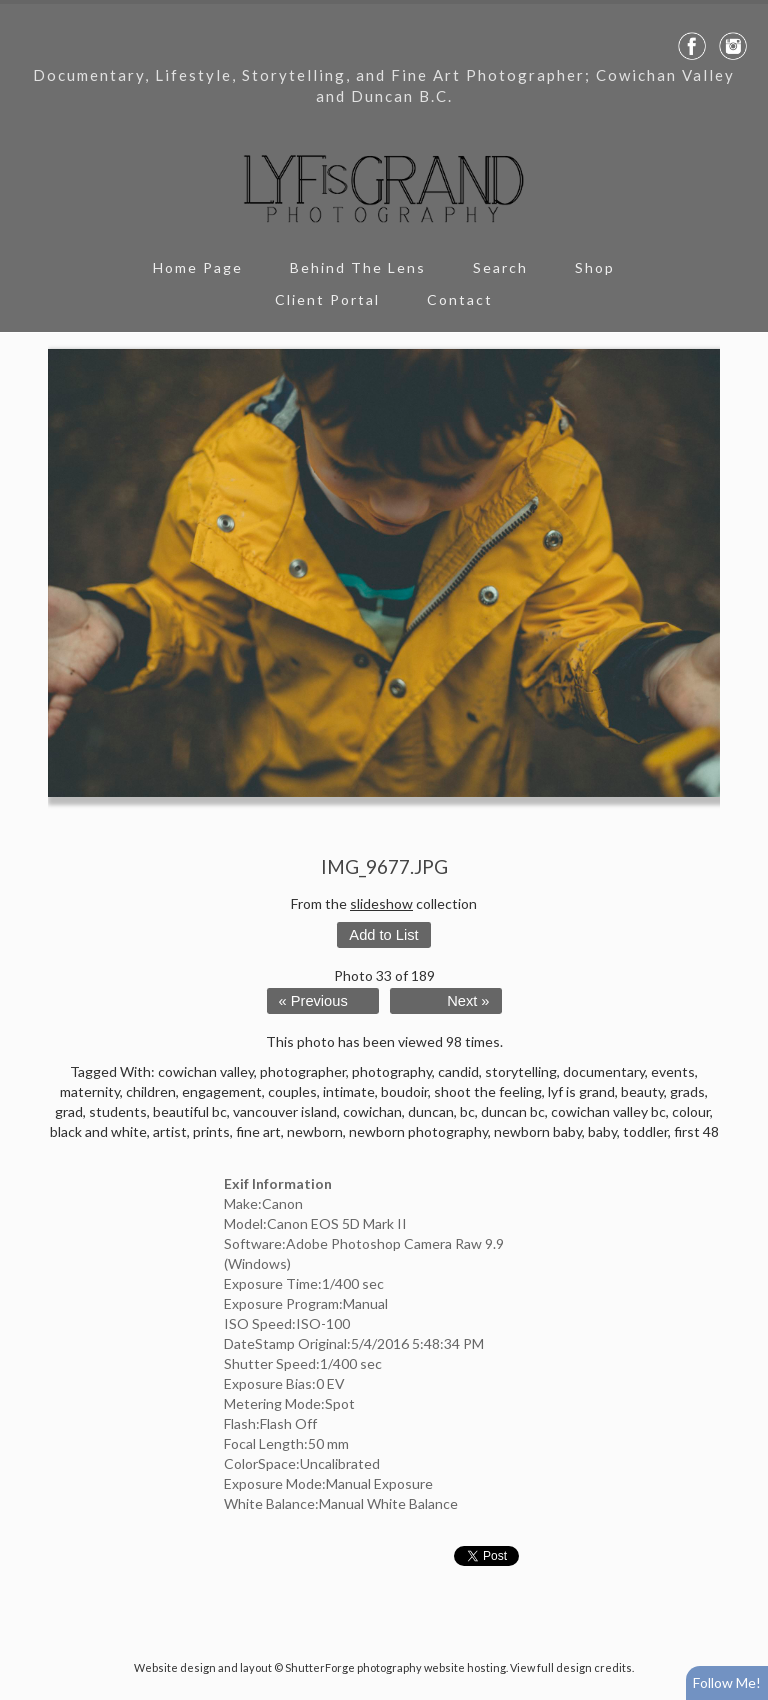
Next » (468, 1001)
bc (467, 1111)
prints (211, 1131)
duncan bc (513, 1111)
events (673, 1071)
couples (292, 1091)
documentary (604, 1071)
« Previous (313, 1001)
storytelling (521, 1071)
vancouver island (285, 1111)
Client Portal (327, 299)
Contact (460, 299)
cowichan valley (206, 1071)
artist (170, 1131)
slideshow (381, 903)
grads (687, 1091)
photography (392, 1071)
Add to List (383, 935)
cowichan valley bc (608, 1111)
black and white (98, 1131)
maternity (90, 1091)
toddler (645, 1131)
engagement (222, 1091)
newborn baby (538, 1131)
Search (500, 267)
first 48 (696, 1131)
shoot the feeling (488, 1091)
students (118, 1111)
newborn (315, 1131)
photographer (303, 1071)
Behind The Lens (358, 267)
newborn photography (418, 1131)
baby (602, 1131)
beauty (642, 1091)
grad (69, 1111)
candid (458, 1071)
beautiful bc (190, 1111)
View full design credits (571, 1667)
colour (691, 1111)
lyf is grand (581, 1091)
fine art (258, 1131)
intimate (349, 1091)
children (151, 1091)
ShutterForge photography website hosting (395, 1667)
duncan (431, 1111)
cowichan (372, 1111)
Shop (595, 267)
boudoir (404, 1091)
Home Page (198, 267)
